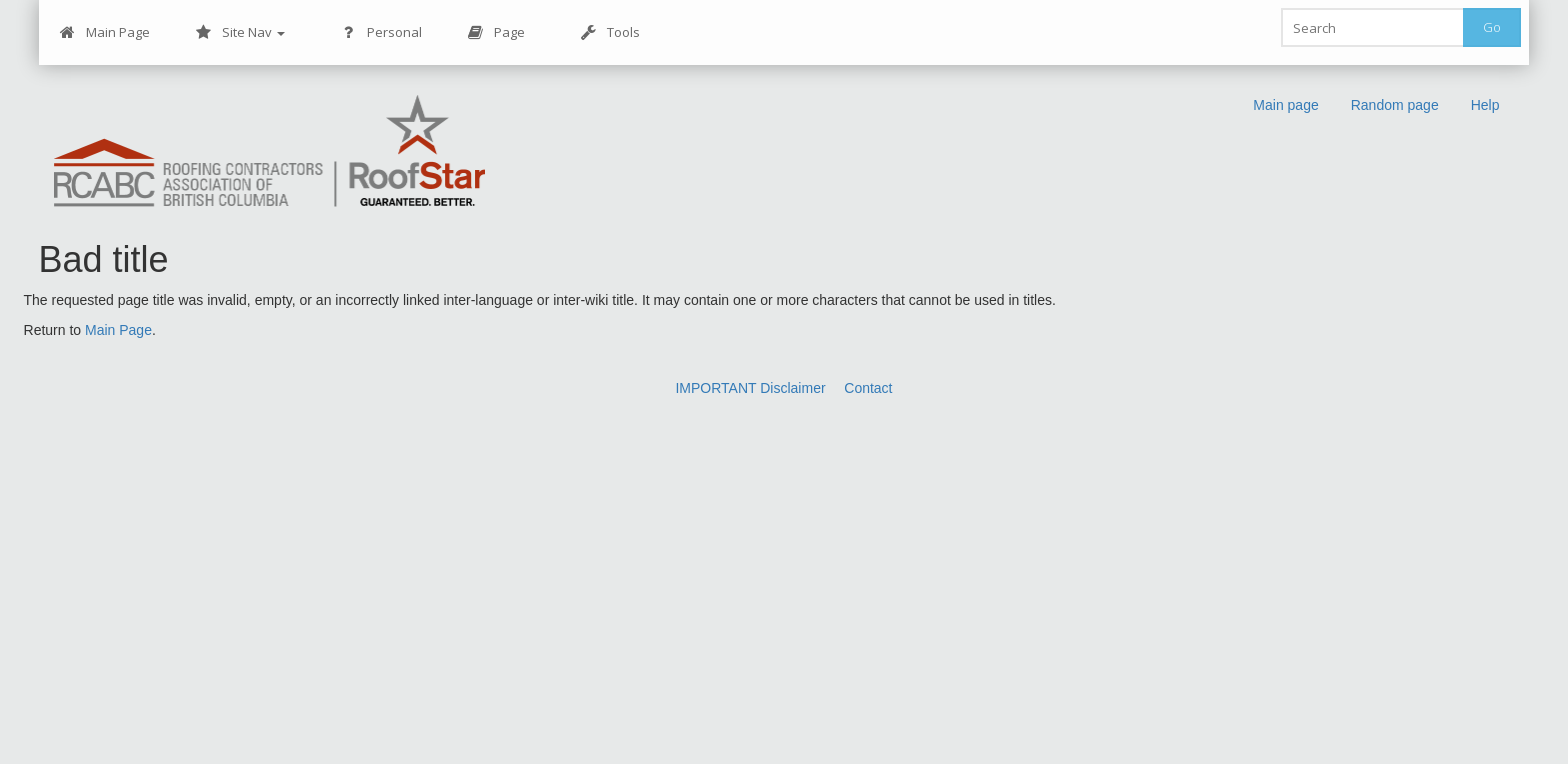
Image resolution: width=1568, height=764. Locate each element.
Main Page (105, 32)
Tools (610, 32)
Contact (868, 388)
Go (1492, 27)
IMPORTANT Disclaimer (750, 388)
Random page (1395, 105)
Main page (1285, 105)
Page (496, 32)
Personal (381, 32)
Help (1485, 105)
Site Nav (240, 32)
